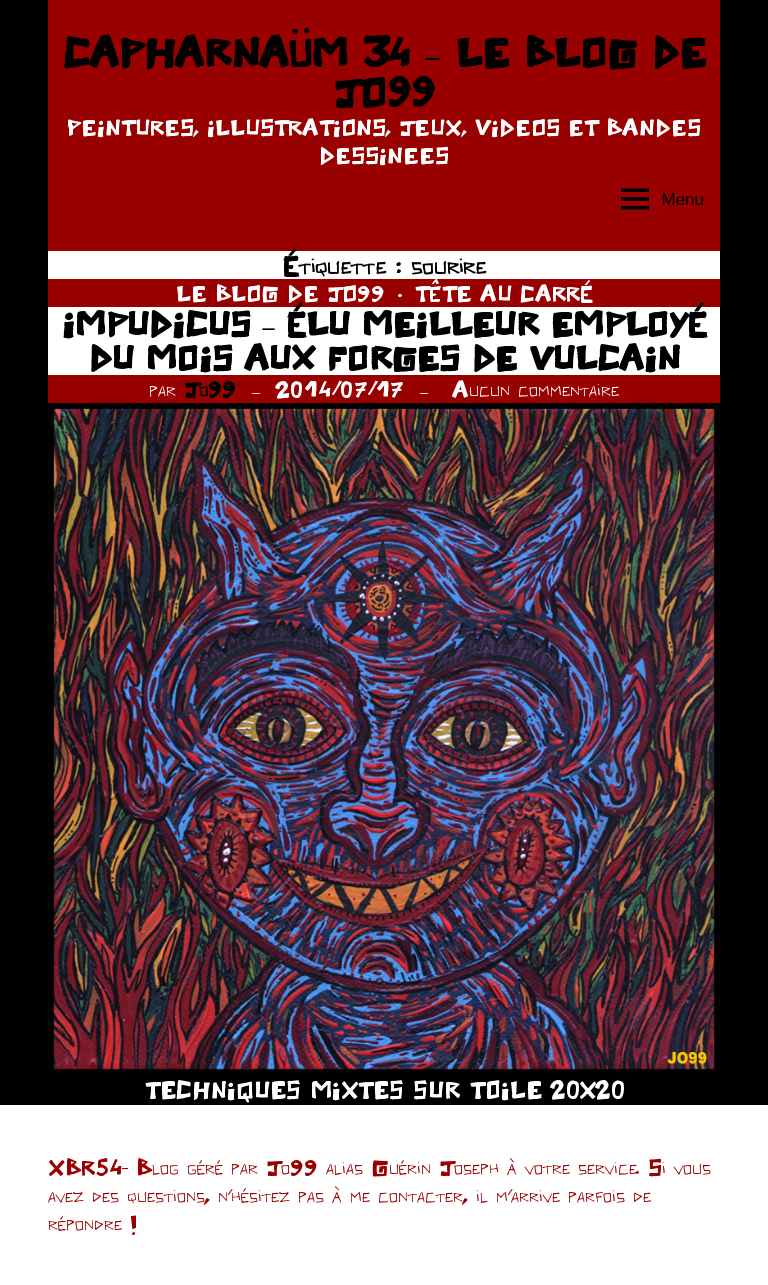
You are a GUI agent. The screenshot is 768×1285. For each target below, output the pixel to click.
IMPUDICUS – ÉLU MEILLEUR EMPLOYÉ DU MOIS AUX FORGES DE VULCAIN (384, 340)
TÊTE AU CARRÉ (504, 293)
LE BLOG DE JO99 (280, 293)
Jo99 (210, 389)
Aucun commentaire (535, 389)
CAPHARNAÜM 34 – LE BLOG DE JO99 (384, 72)
